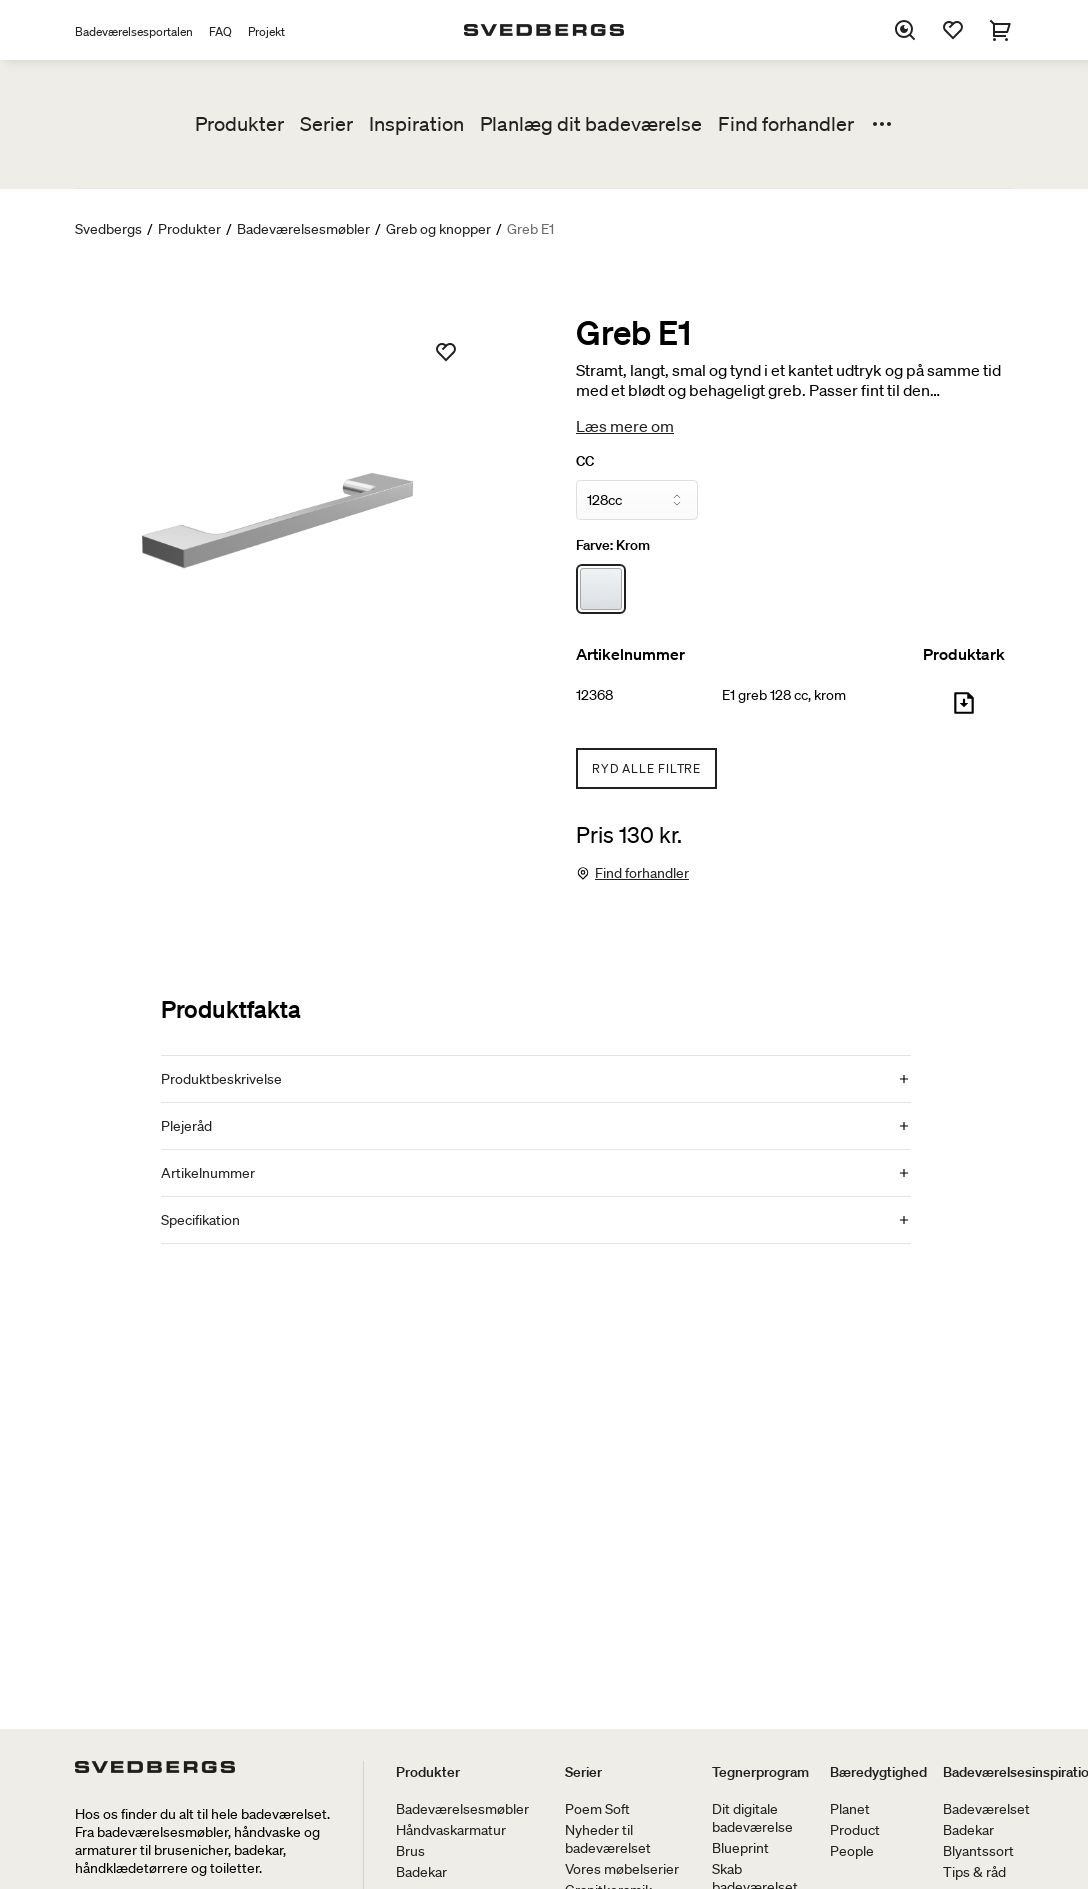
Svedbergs (108, 229)
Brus (410, 1851)
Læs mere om (625, 426)
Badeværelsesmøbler (303, 229)
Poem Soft (597, 1809)
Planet (850, 1809)
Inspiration (416, 124)
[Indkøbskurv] (1001, 30)
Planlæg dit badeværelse (591, 124)
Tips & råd (974, 1872)
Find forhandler (786, 124)
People (852, 1851)
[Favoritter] (953, 30)
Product (855, 1830)
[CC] (637, 500)
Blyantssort (978, 1851)
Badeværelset (986, 1809)
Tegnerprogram (760, 1772)
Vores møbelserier (622, 1869)
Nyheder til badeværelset (608, 1839)
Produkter (239, 124)
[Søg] (905, 30)
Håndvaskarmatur (451, 1830)
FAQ (220, 31)
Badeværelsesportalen (134, 31)
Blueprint (740, 1848)
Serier (326, 124)
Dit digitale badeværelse (752, 1818)
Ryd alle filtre (646, 768)
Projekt (266, 31)
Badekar (421, 1872)
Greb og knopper (438, 229)
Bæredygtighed (878, 1772)
